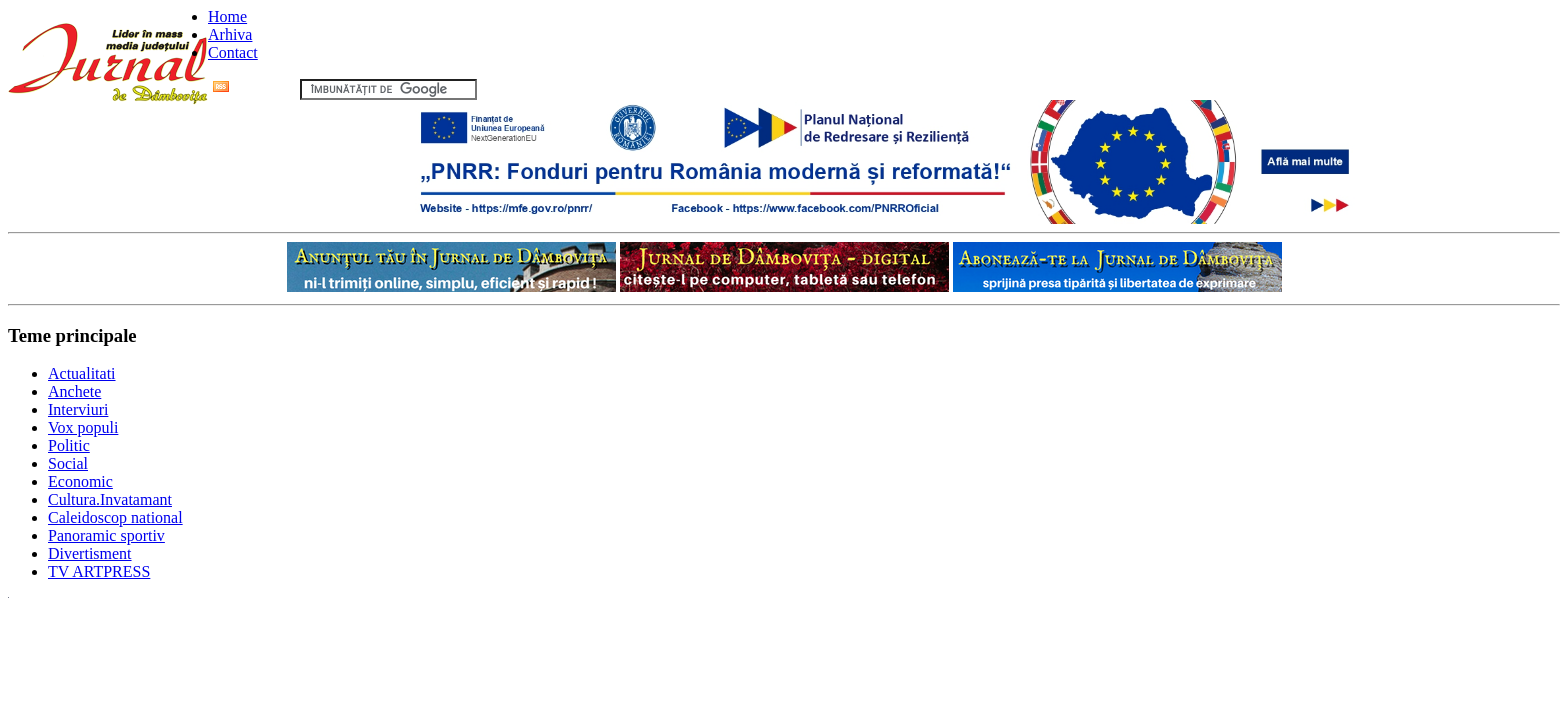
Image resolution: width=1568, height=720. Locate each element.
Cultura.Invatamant (110, 499)
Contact (233, 52)
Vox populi (83, 427)
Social (68, 463)
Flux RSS (254, 88)
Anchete (74, 391)
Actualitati (82, 373)
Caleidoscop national (115, 517)
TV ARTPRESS (99, 571)
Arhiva (230, 34)
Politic (69, 445)
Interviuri (78, 409)
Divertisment (90, 553)
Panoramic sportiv (106, 535)
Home (227, 16)
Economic (80, 481)
